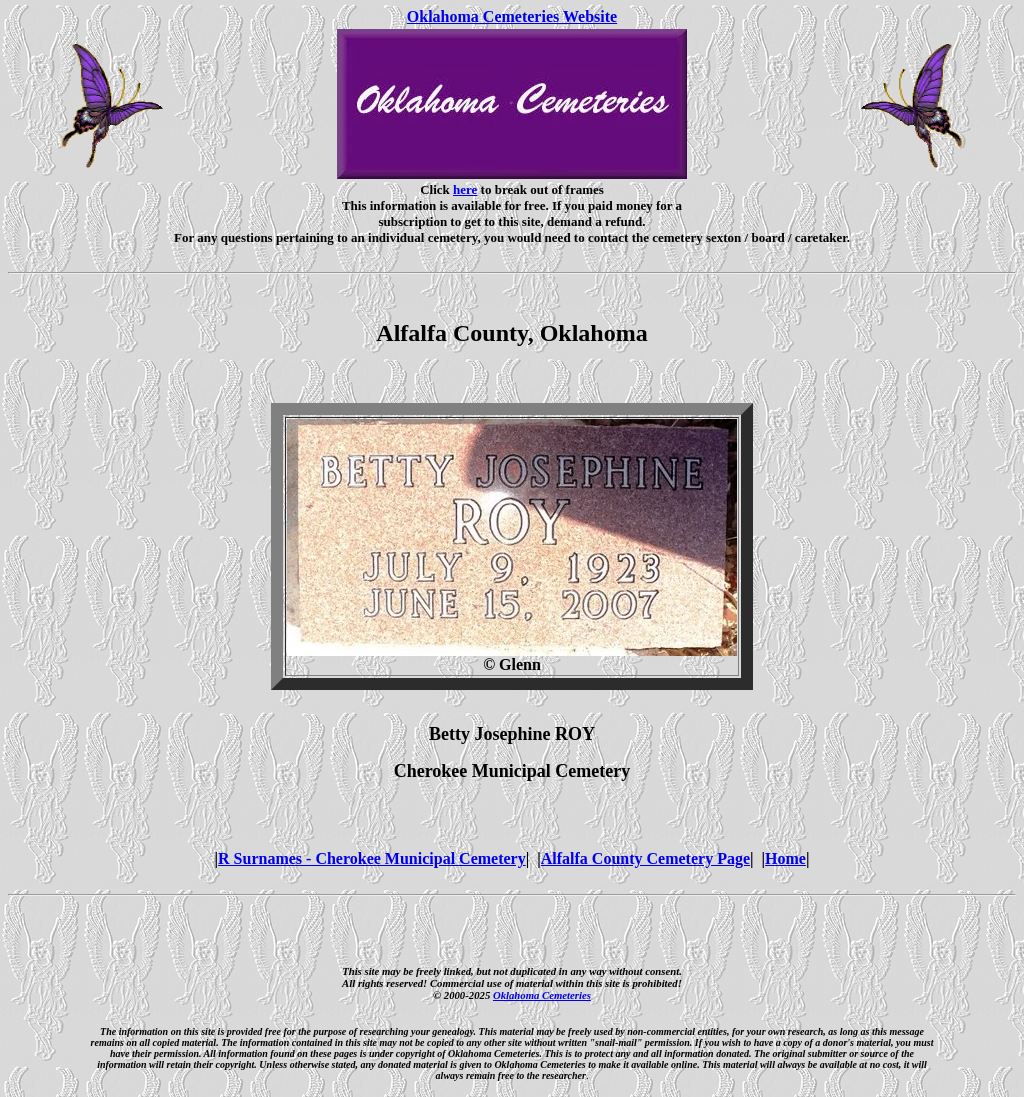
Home (785, 858)
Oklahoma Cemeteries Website (512, 16)
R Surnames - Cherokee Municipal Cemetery (372, 858)
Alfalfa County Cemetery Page (645, 858)
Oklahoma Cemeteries (542, 995)
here (465, 189)
